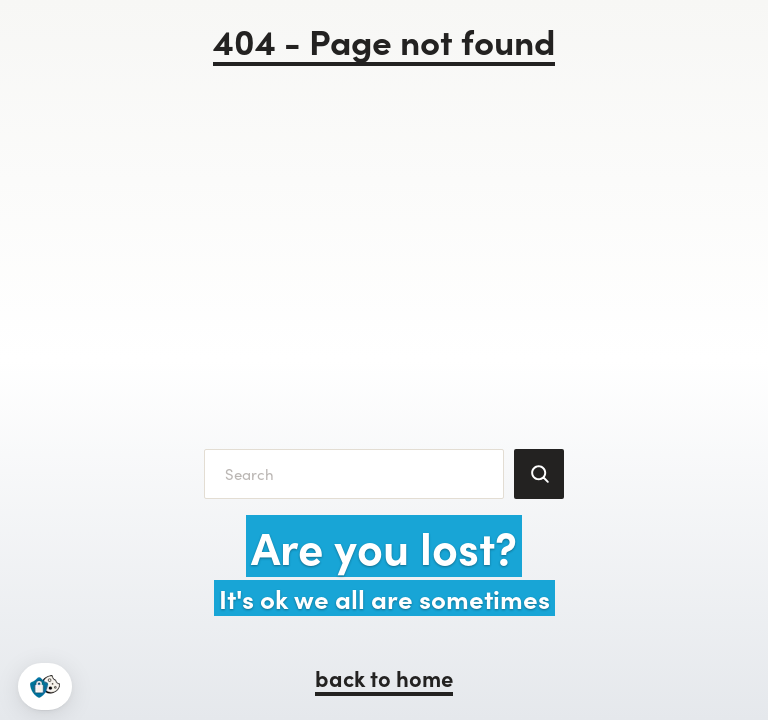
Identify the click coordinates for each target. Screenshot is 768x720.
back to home (384, 677)
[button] (45, 686)
